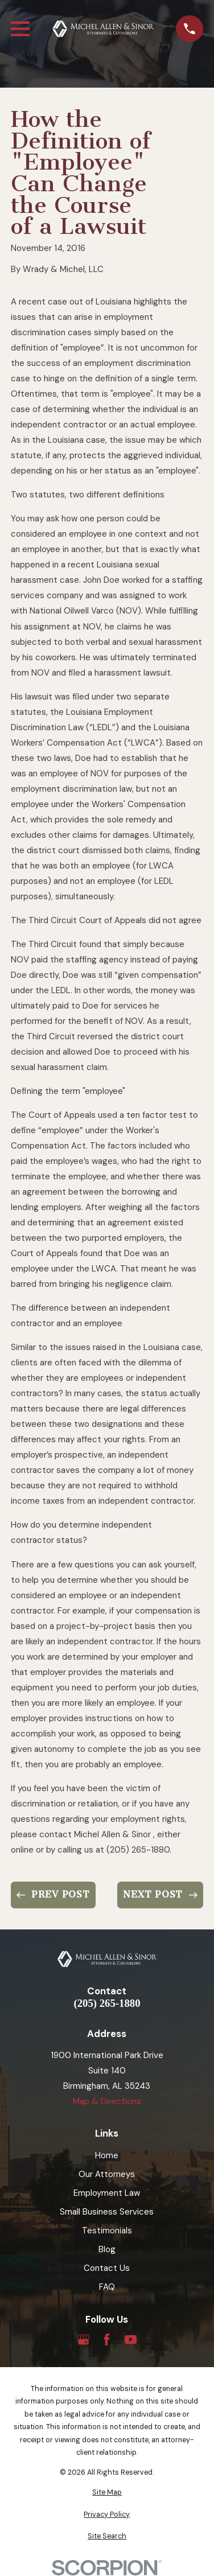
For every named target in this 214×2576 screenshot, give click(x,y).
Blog (107, 2249)
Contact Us (107, 2268)
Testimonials (107, 2230)
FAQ (107, 2287)
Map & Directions (107, 2101)
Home (106, 2155)
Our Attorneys (107, 2174)
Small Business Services (107, 2211)
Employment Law (106, 2193)
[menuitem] (107, 2492)
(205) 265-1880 (106, 2003)
